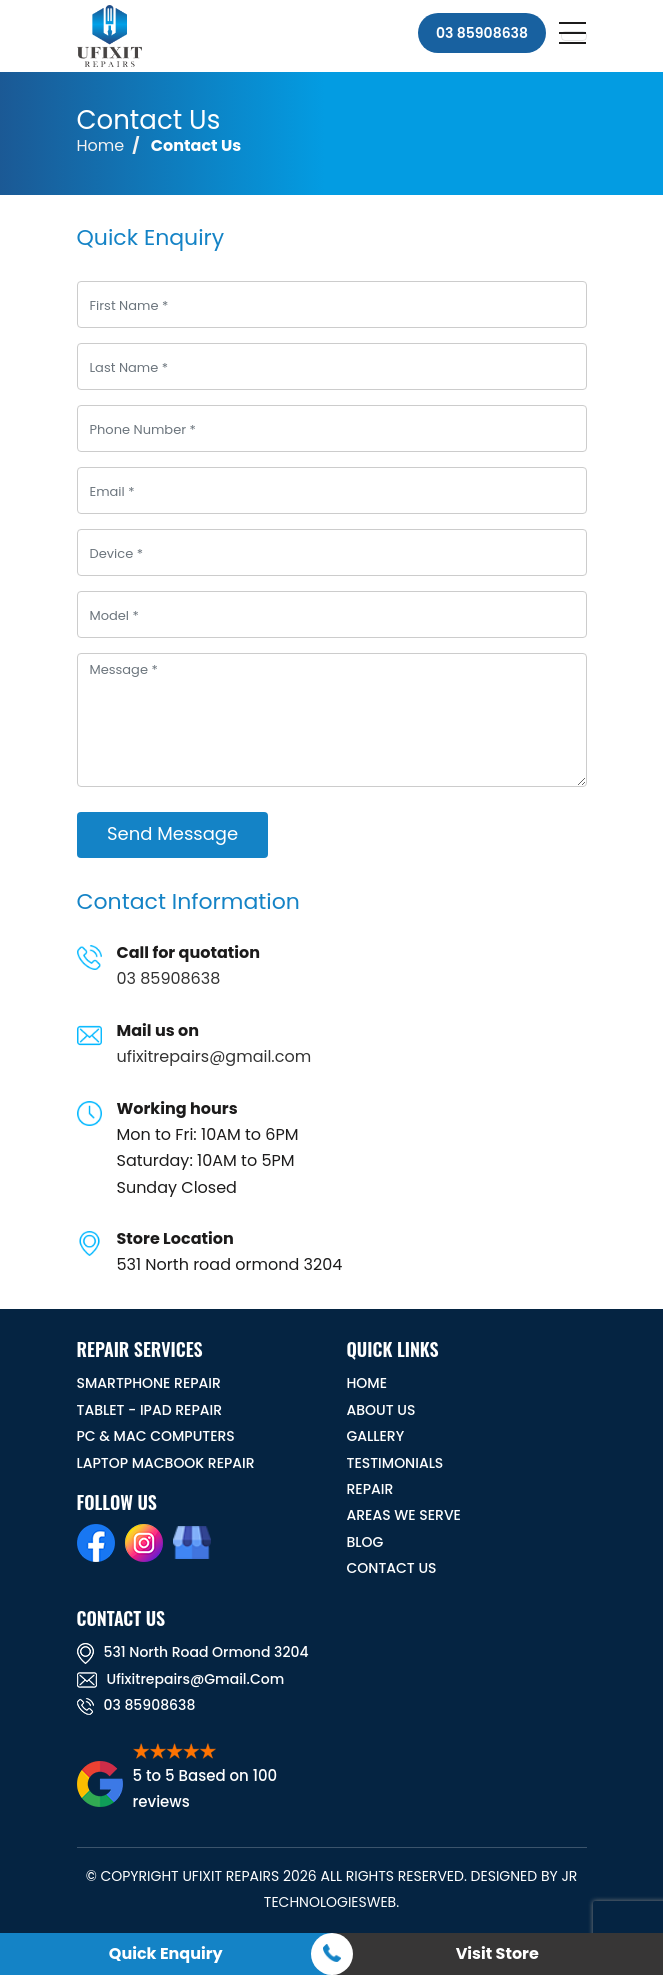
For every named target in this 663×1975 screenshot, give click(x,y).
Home (101, 145)
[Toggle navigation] (574, 36)
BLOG (365, 1542)
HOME (367, 1383)
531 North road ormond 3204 (193, 1652)
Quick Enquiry (166, 1953)
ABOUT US (381, 1410)
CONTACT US (392, 1568)
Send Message (172, 833)
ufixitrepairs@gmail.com (214, 1056)
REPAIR (370, 1489)
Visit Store (497, 1953)
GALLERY (376, 1436)
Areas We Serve (404, 1515)
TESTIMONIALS (395, 1463)
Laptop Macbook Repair (166, 1463)
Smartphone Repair (149, 1383)
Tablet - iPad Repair (150, 1410)
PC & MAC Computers (156, 1436)
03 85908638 (482, 33)
